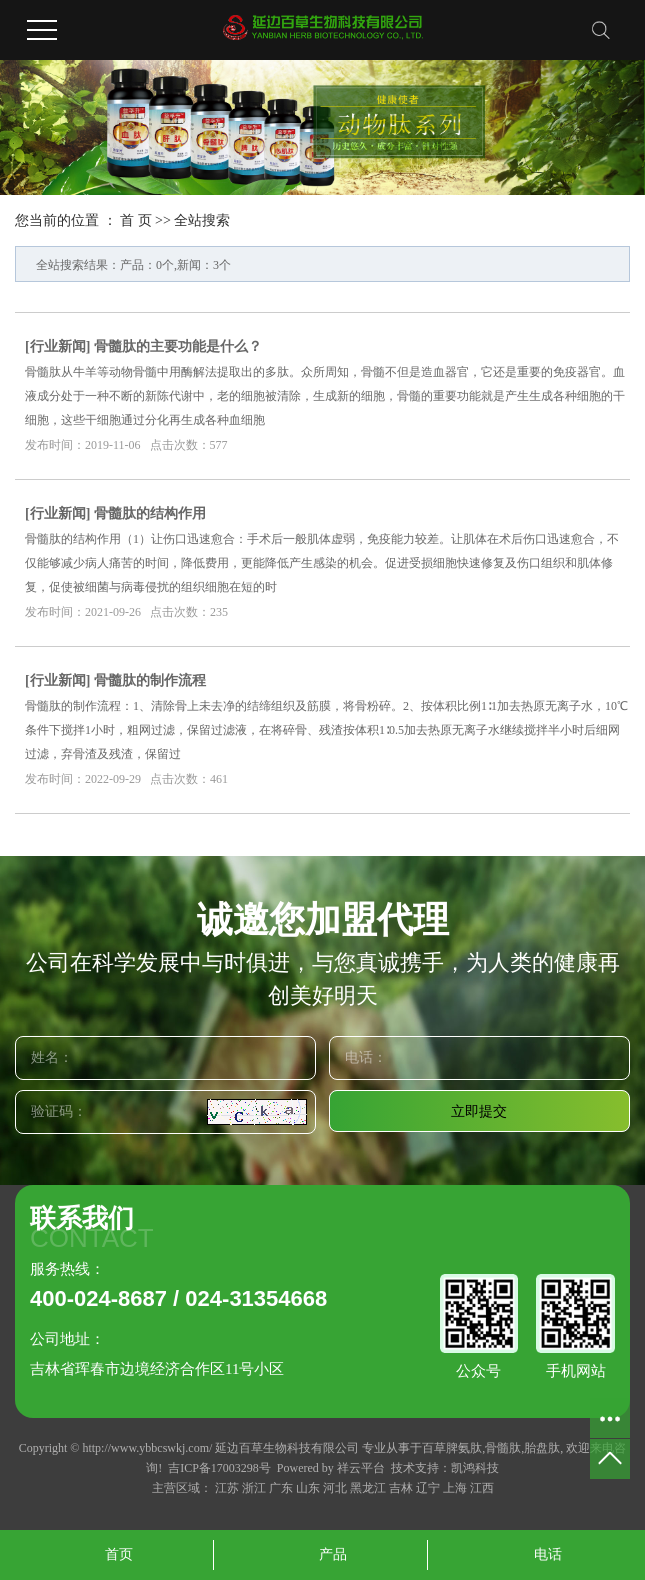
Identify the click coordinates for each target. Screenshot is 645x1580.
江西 (482, 1488)
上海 (455, 1488)
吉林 (401, 1488)
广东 (281, 1488)
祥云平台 (361, 1468)
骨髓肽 (503, 1448)
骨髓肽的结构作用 (150, 513)
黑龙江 (368, 1488)
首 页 (136, 220)
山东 (308, 1488)
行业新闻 (58, 346)
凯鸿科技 (475, 1468)
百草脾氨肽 (452, 1448)
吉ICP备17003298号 (219, 1468)
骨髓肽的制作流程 (150, 680)
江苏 (227, 1488)
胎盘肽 (542, 1448)
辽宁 (428, 1488)
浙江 (254, 1488)
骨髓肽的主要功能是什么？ (178, 346)
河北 (335, 1488)
